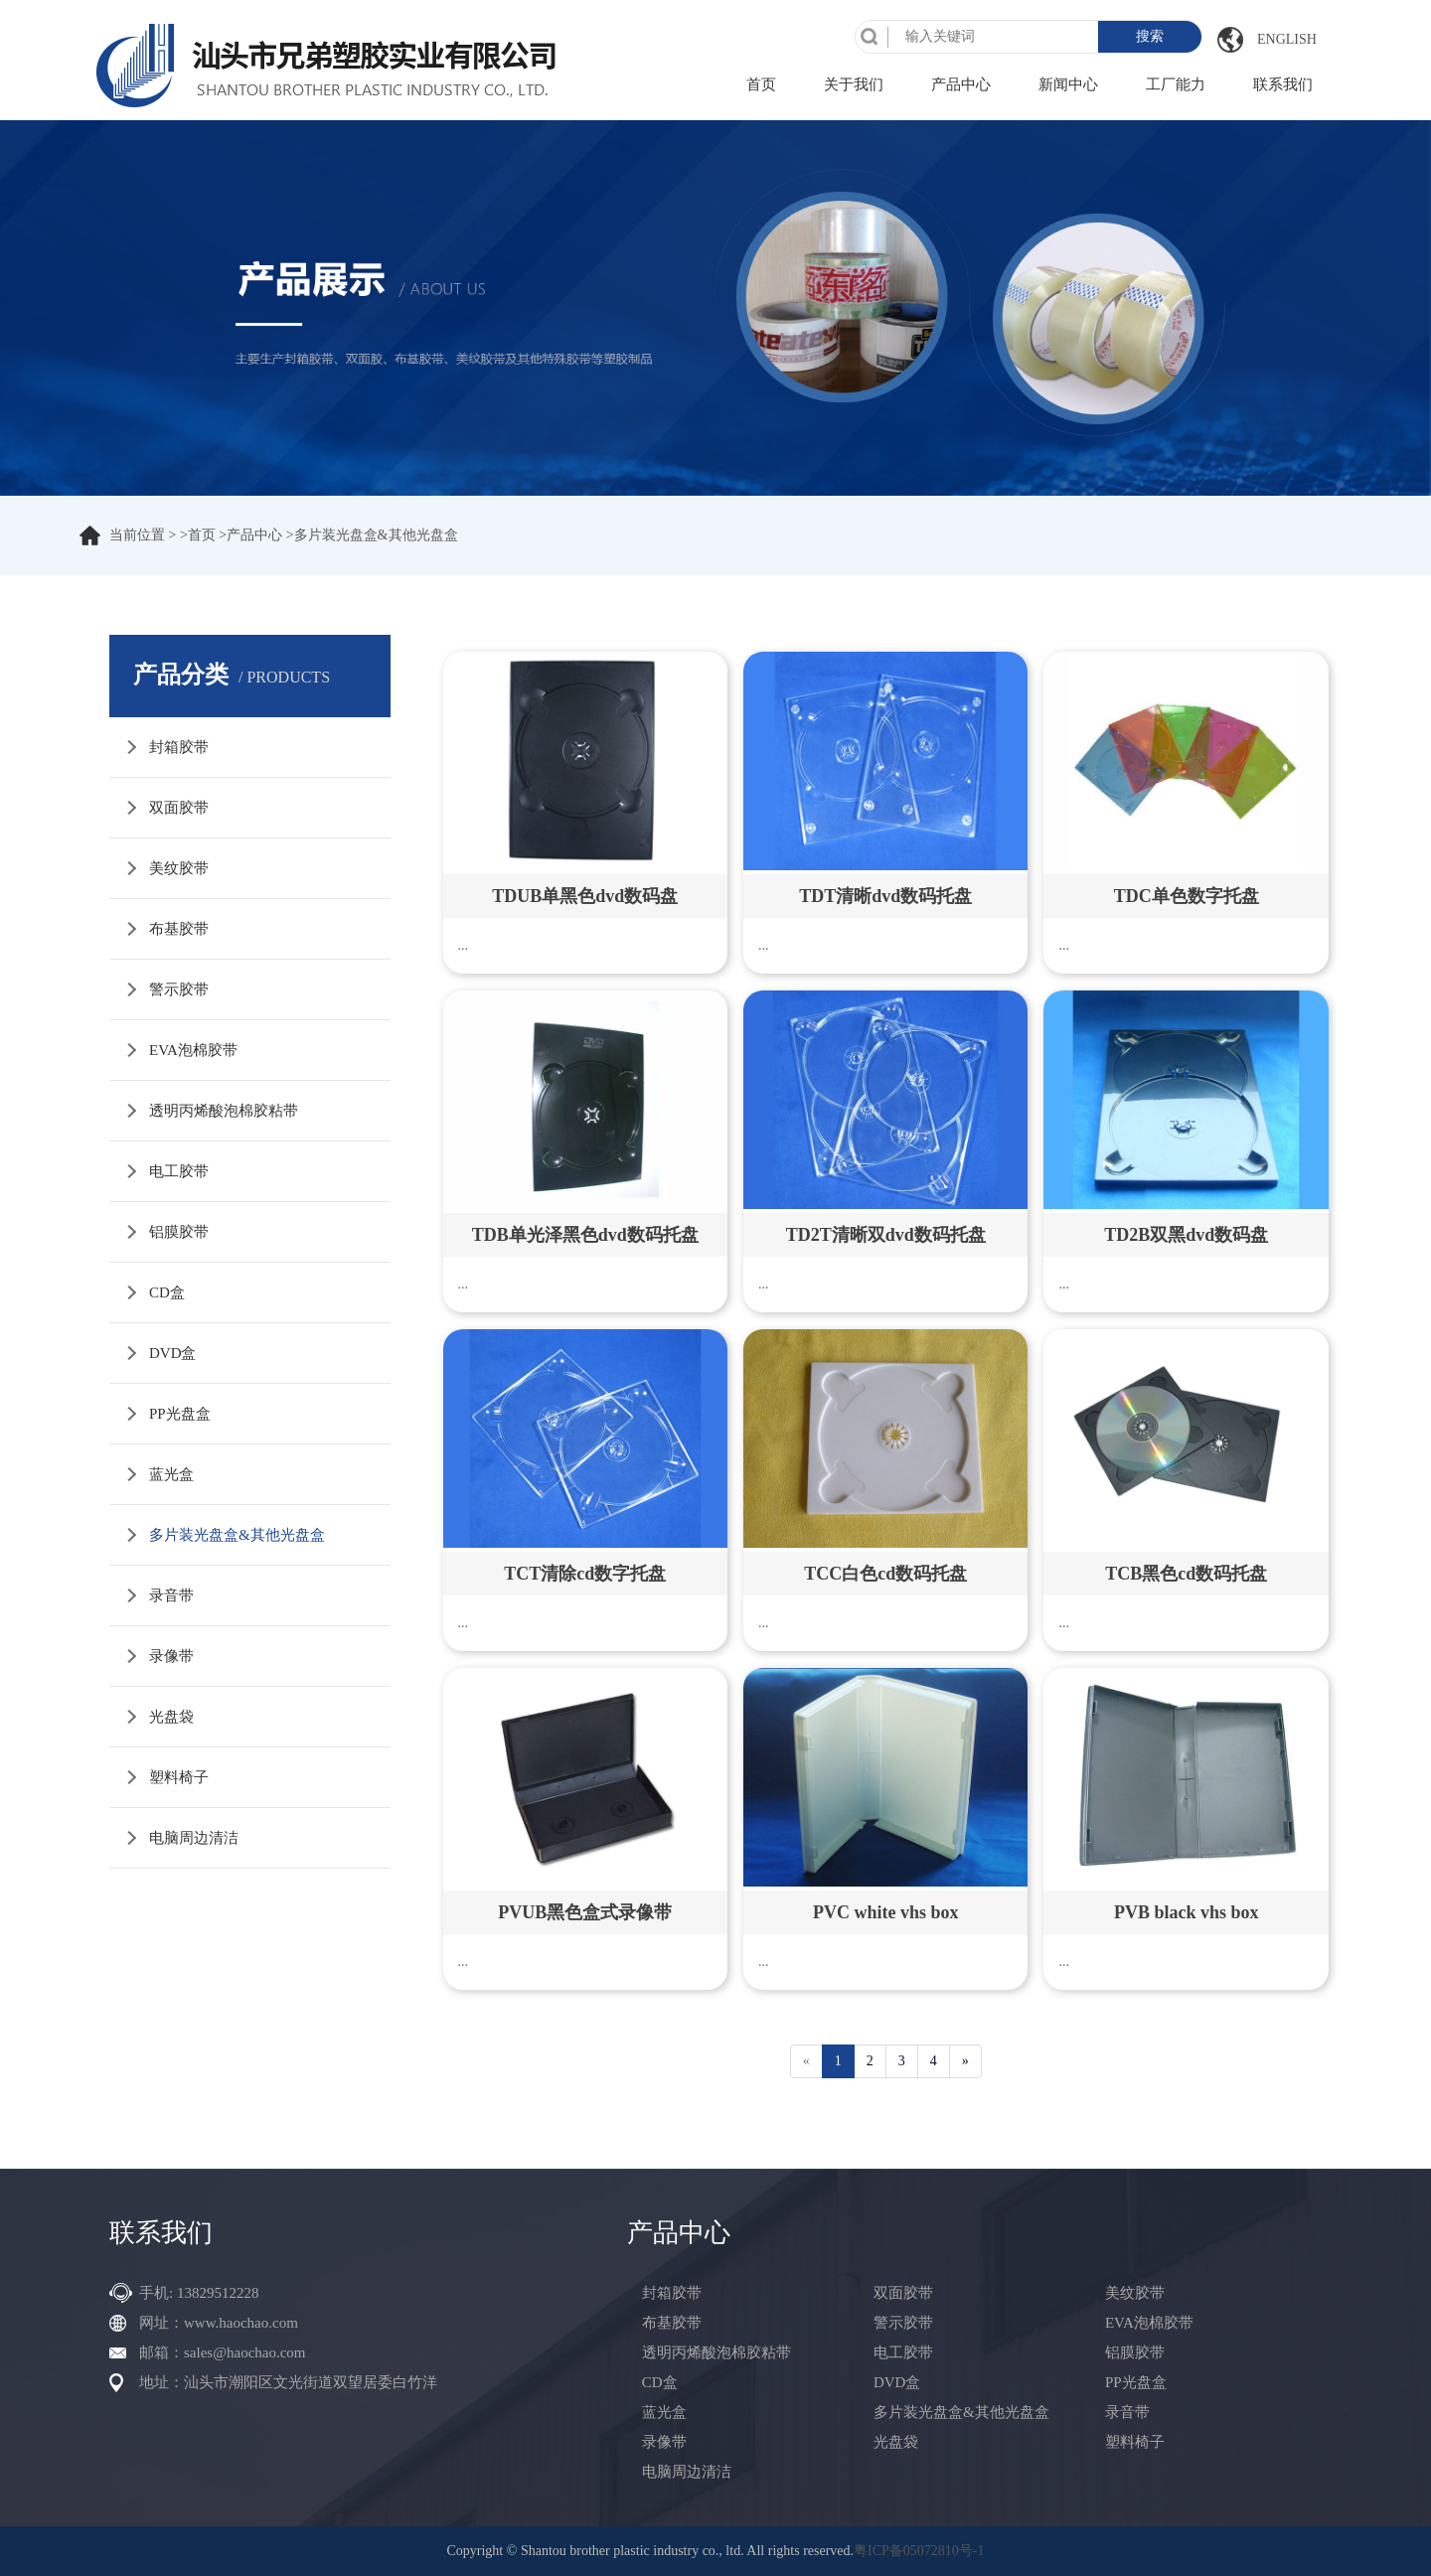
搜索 (1150, 36)
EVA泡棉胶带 (193, 1050)
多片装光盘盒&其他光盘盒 (237, 1535)
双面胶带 (179, 808)
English (1287, 39)
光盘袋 (171, 1717)
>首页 (198, 535)
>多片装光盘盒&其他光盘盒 (372, 535)
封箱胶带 (179, 747)
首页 (761, 84)
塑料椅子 (179, 1777)
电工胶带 (179, 1171)
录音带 (171, 1595)
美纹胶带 (179, 868)
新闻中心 (1068, 84)
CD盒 (167, 1292)
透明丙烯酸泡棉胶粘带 (223, 1111)
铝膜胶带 (179, 1232)
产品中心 (961, 84)
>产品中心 (250, 535)
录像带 (171, 1656)
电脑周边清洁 (193, 1838)
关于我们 (853, 84)
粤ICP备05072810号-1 (919, 2550)
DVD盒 (173, 1353)
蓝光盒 (171, 1474)
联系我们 (1283, 84)
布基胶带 (179, 929)
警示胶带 (179, 989)
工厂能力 (1175, 84)
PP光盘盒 (180, 1414)
